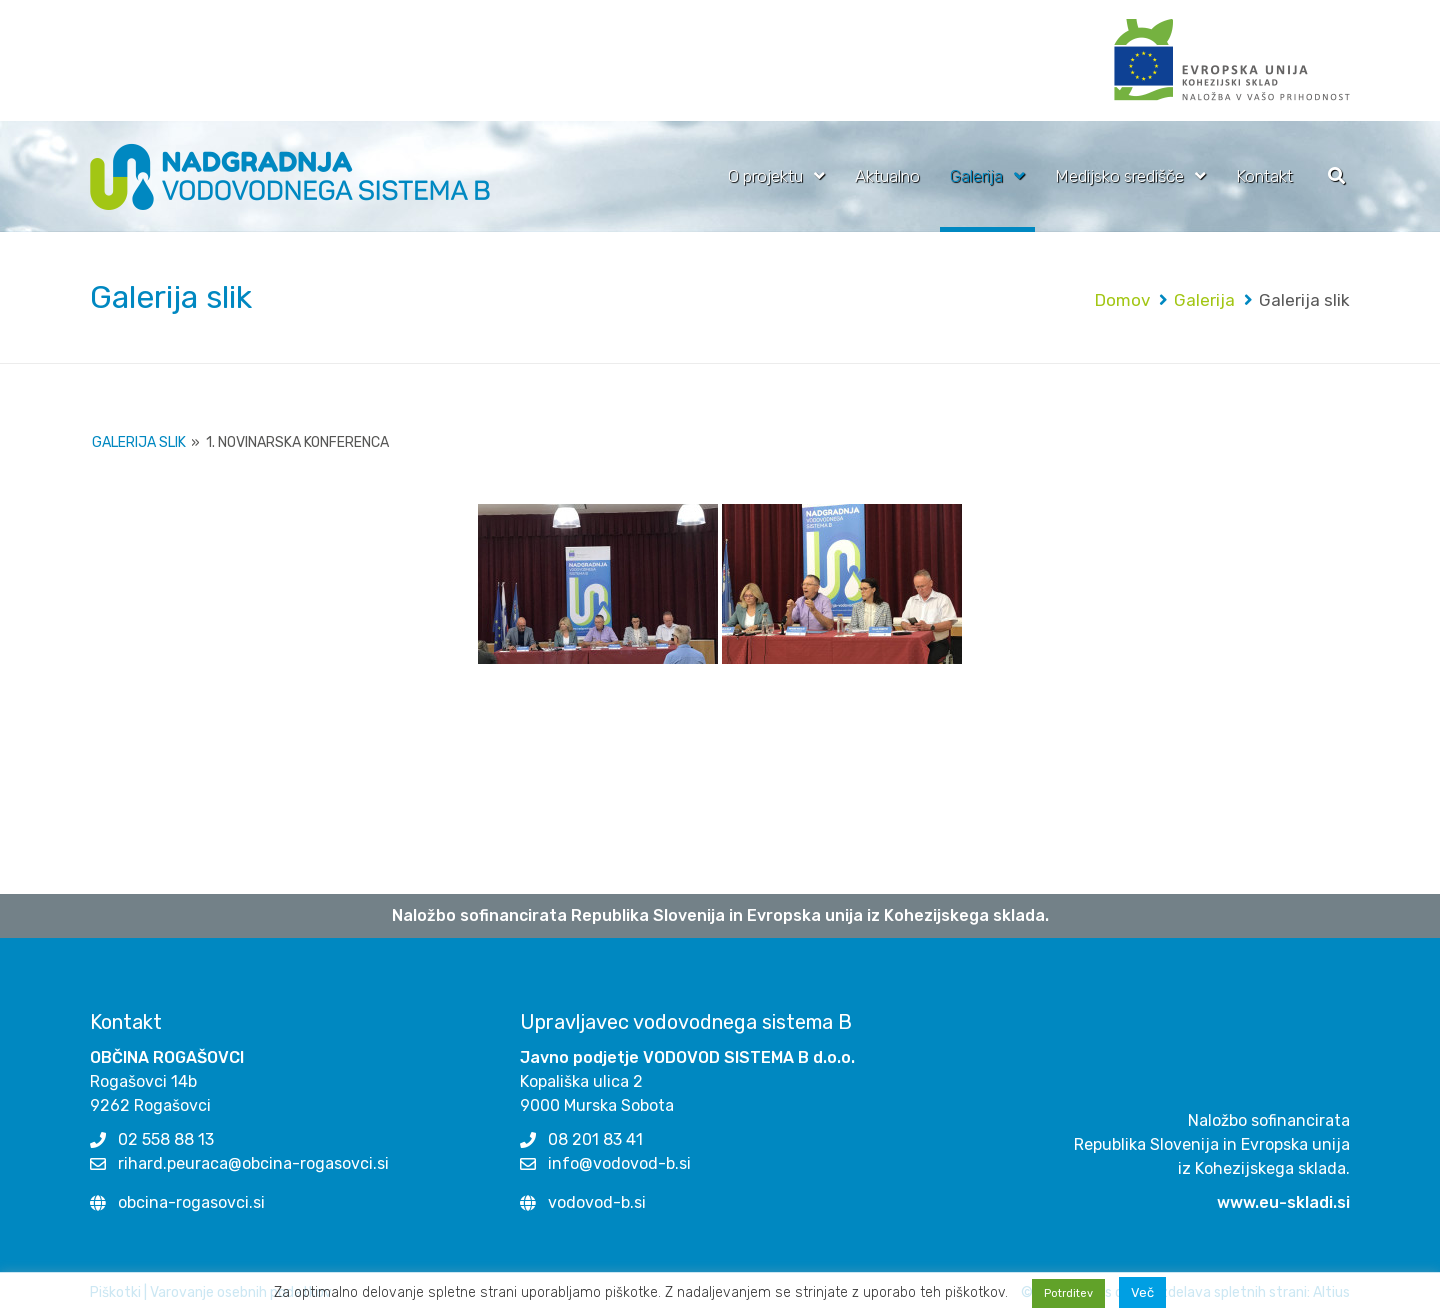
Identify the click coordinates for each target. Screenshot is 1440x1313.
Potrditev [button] (1068, 1293)
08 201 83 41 (595, 1139)
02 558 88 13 (166, 1139)
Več (1142, 1292)
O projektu (765, 176)
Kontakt (1264, 176)
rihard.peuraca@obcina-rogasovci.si (253, 1163)
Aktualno (887, 176)
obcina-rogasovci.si (191, 1202)
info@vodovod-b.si (619, 1163)
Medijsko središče (1119, 176)
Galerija (976, 176)
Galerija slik (139, 442)
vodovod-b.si (597, 1202)
